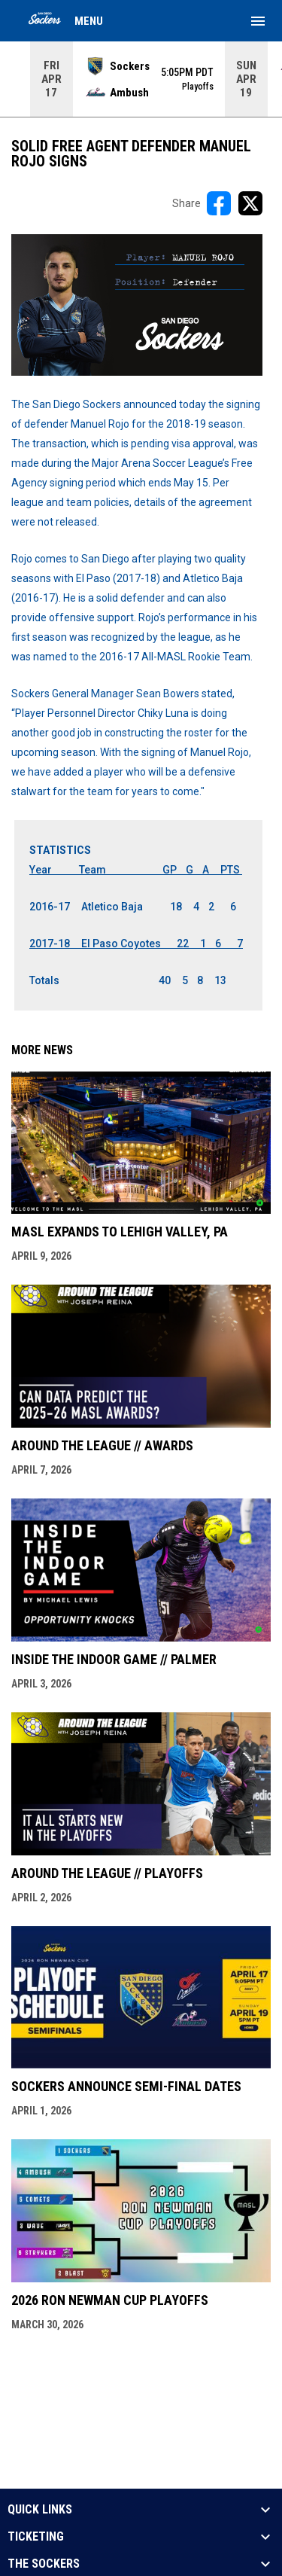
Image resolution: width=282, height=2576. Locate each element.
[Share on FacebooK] (219, 203)
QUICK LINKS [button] (40, 2510)
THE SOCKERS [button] (44, 2564)
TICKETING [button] (36, 2537)
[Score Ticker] (141, 79)
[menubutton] (258, 21)
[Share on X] (250, 203)
